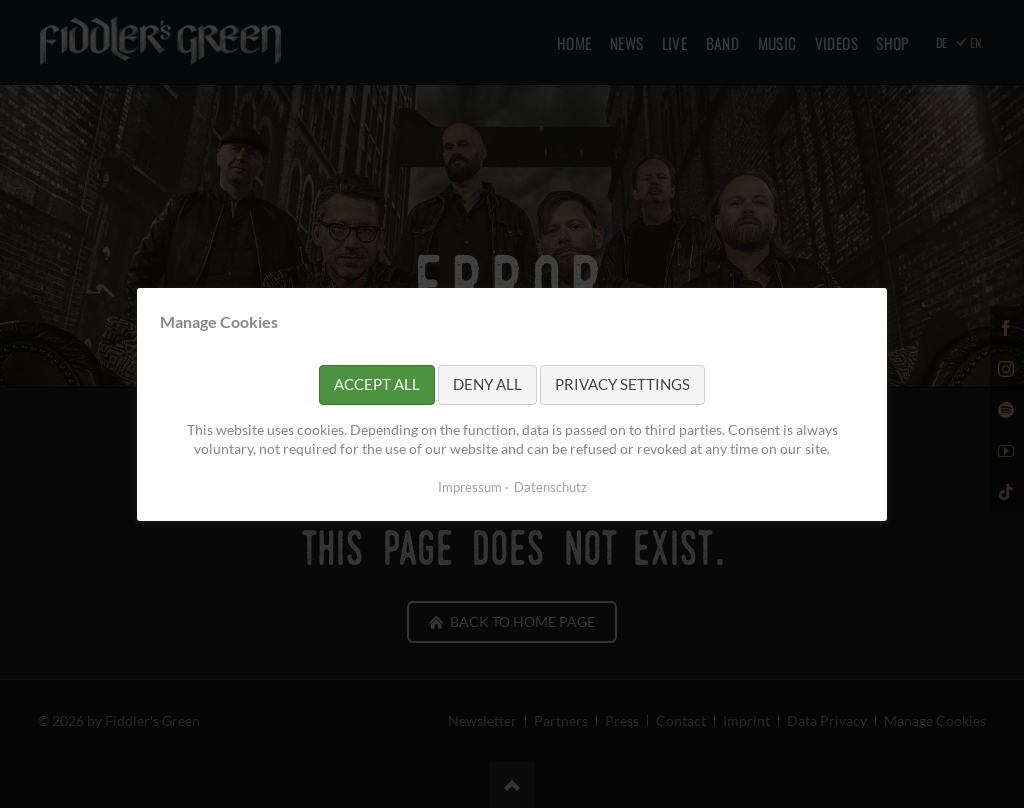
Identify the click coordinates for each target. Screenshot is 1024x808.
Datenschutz (550, 486)
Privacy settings (622, 384)
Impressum (470, 486)
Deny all (487, 384)
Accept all (377, 384)
